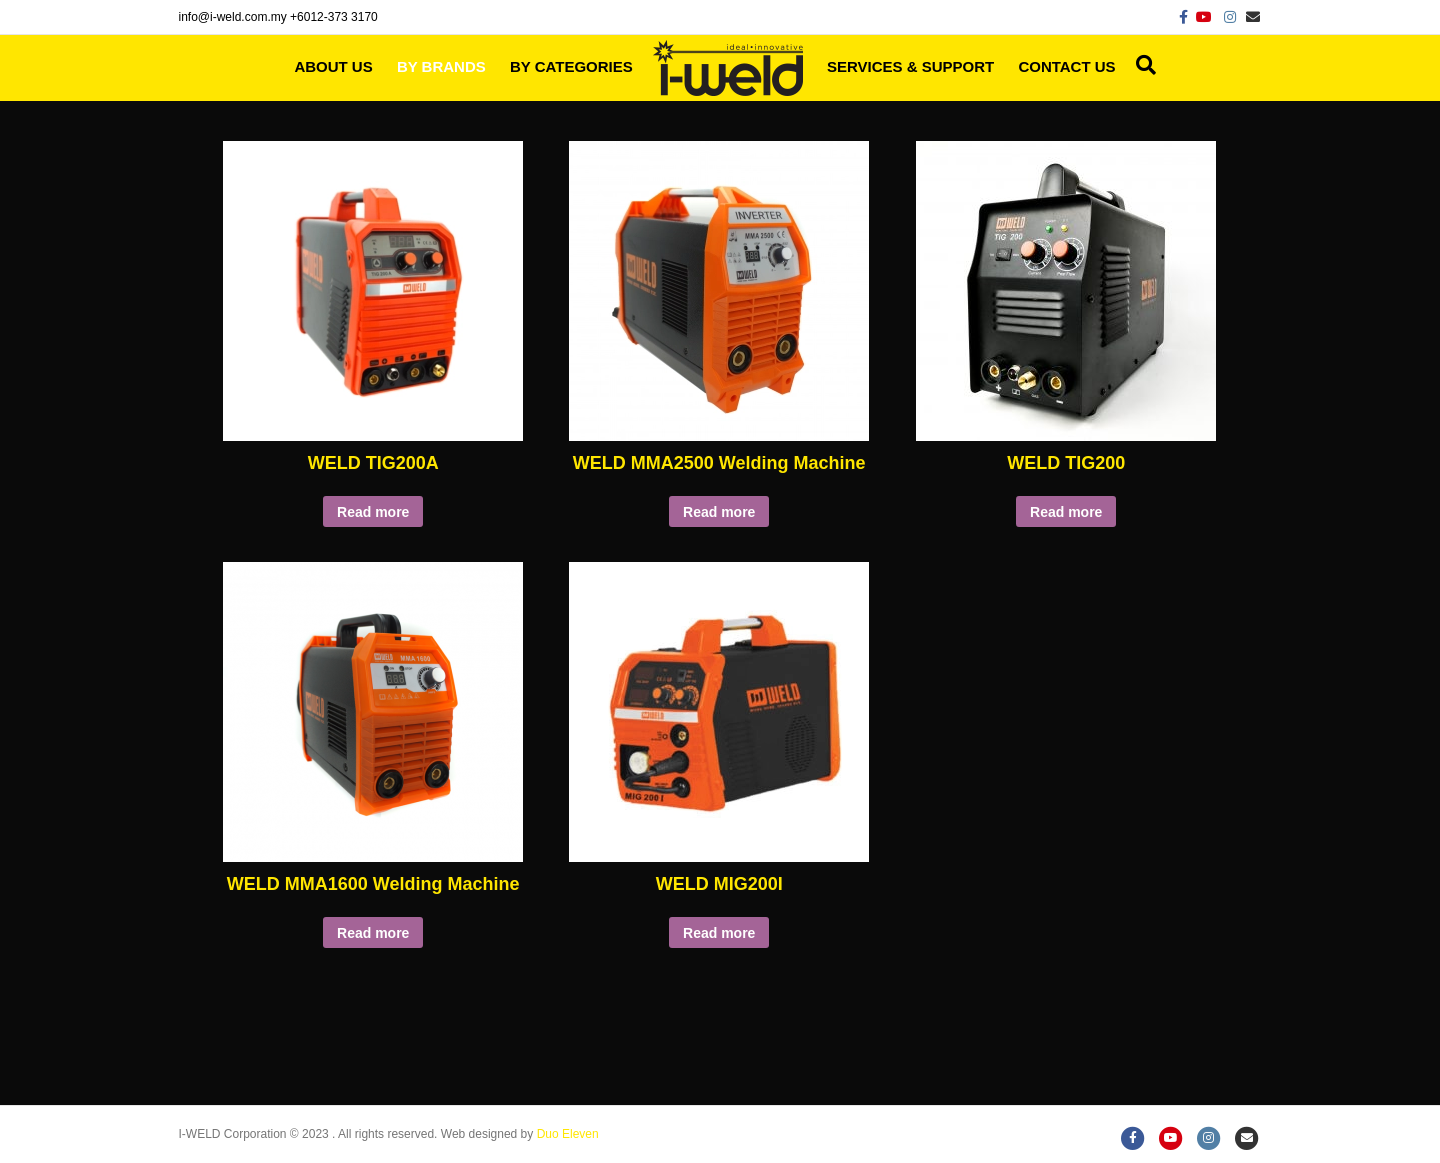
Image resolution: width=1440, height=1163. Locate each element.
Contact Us (1066, 66)
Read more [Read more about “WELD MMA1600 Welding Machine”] (373, 933)
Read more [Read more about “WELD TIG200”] (1066, 512)
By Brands (441, 66)
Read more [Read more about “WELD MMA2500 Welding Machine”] (719, 512)
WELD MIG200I (719, 884)
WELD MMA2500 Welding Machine (719, 463)
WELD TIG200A (373, 463)
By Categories (571, 66)
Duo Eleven (568, 1134)
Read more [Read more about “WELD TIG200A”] (373, 512)
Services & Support (910, 66)
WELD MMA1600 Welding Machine (373, 884)
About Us (333, 66)
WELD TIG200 (1066, 463)
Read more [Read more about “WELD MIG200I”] (719, 933)
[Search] (1141, 65)
